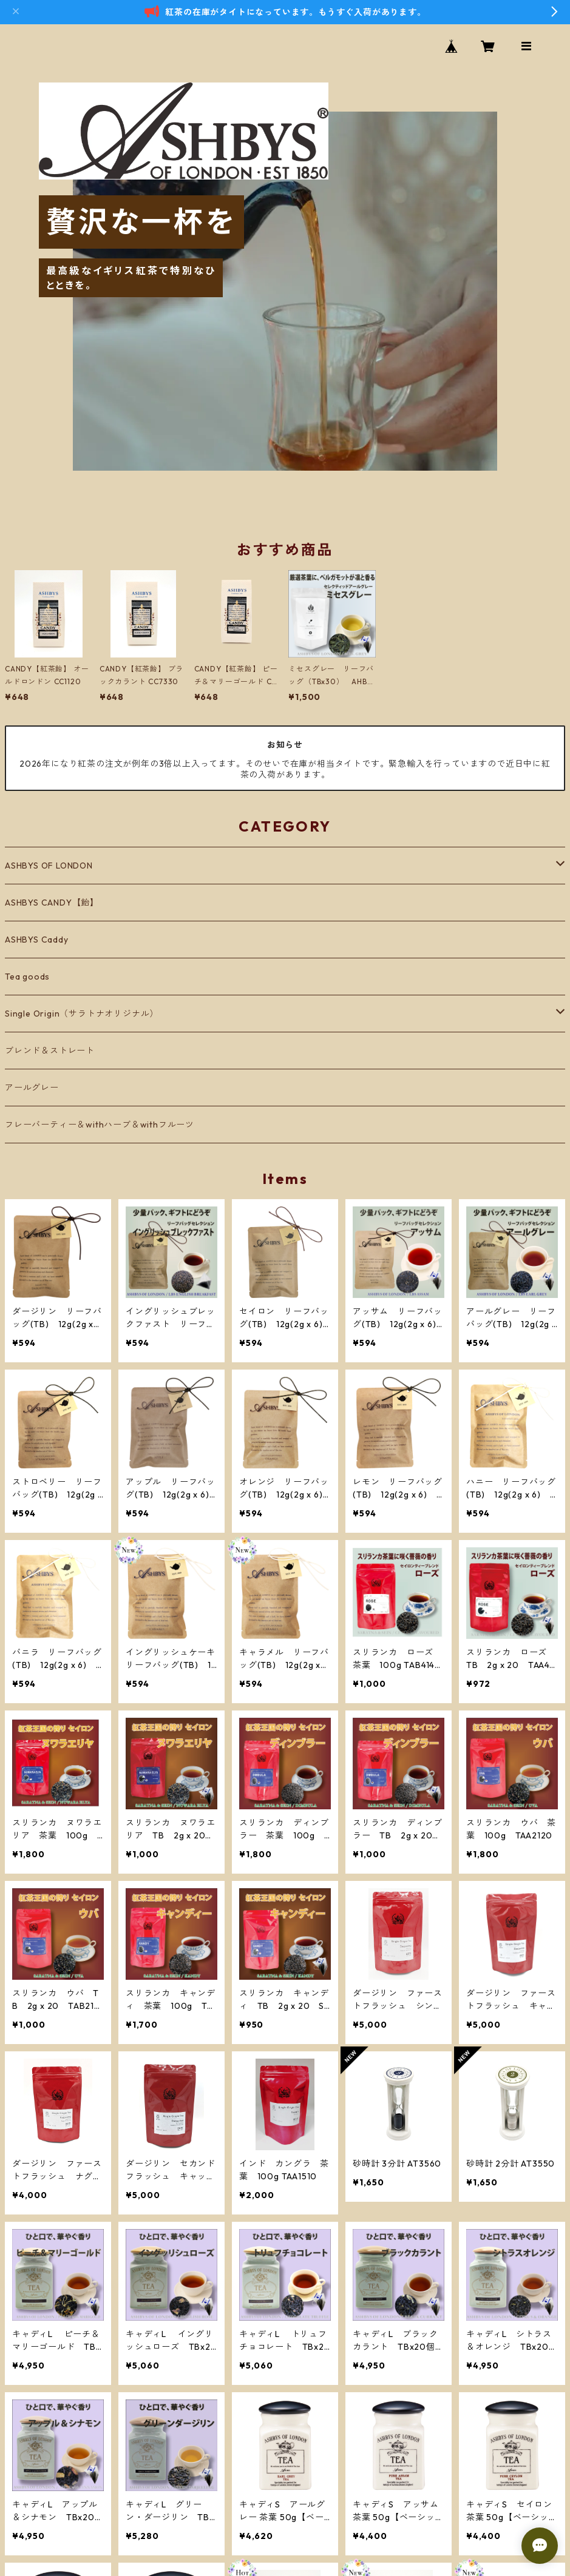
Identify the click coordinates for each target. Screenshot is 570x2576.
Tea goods (27, 976)
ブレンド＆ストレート (50, 1050)
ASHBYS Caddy (37, 939)
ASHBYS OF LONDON (49, 865)
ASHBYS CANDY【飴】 (52, 902)
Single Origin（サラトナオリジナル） (81, 1013)
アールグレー (32, 1087)
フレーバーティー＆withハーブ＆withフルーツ (99, 1124)
